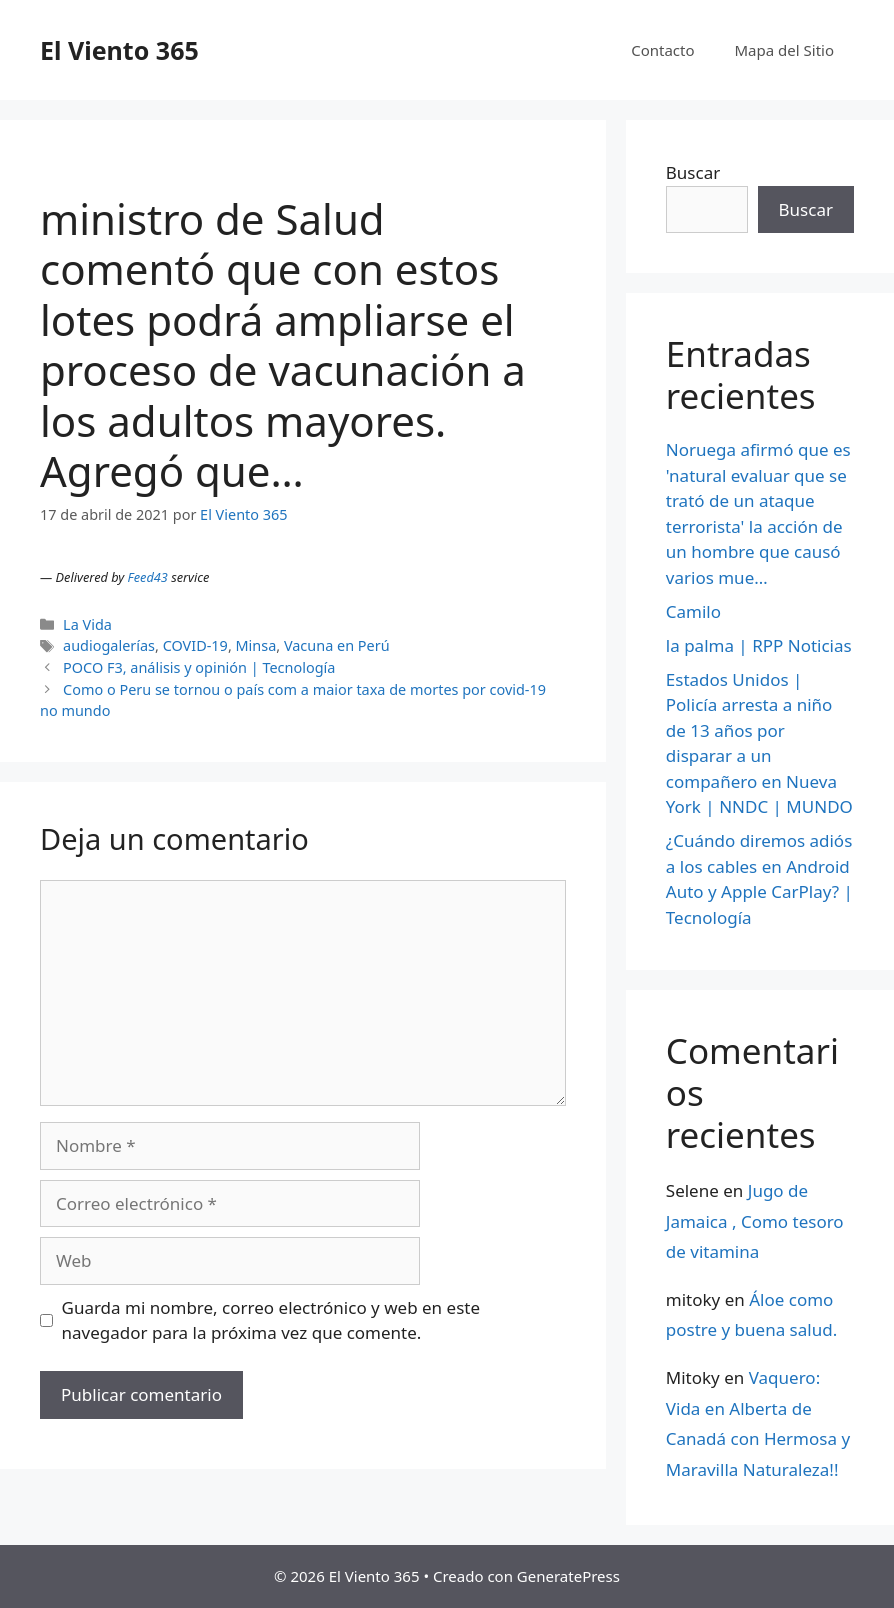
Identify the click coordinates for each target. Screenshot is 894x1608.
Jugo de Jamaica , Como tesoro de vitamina (755, 1221)
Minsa (256, 645)
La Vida (87, 624)
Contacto (662, 50)
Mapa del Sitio (784, 50)
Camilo (693, 611)
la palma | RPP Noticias (759, 645)
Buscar (693, 172)
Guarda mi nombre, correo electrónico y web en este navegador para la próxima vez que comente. (271, 1320)
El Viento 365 (119, 50)
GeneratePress (568, 1576)
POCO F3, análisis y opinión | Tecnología (199, 667)
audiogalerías (109, 645)
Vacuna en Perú (337, 645)
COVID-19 (195, 645)
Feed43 (148, 577)
